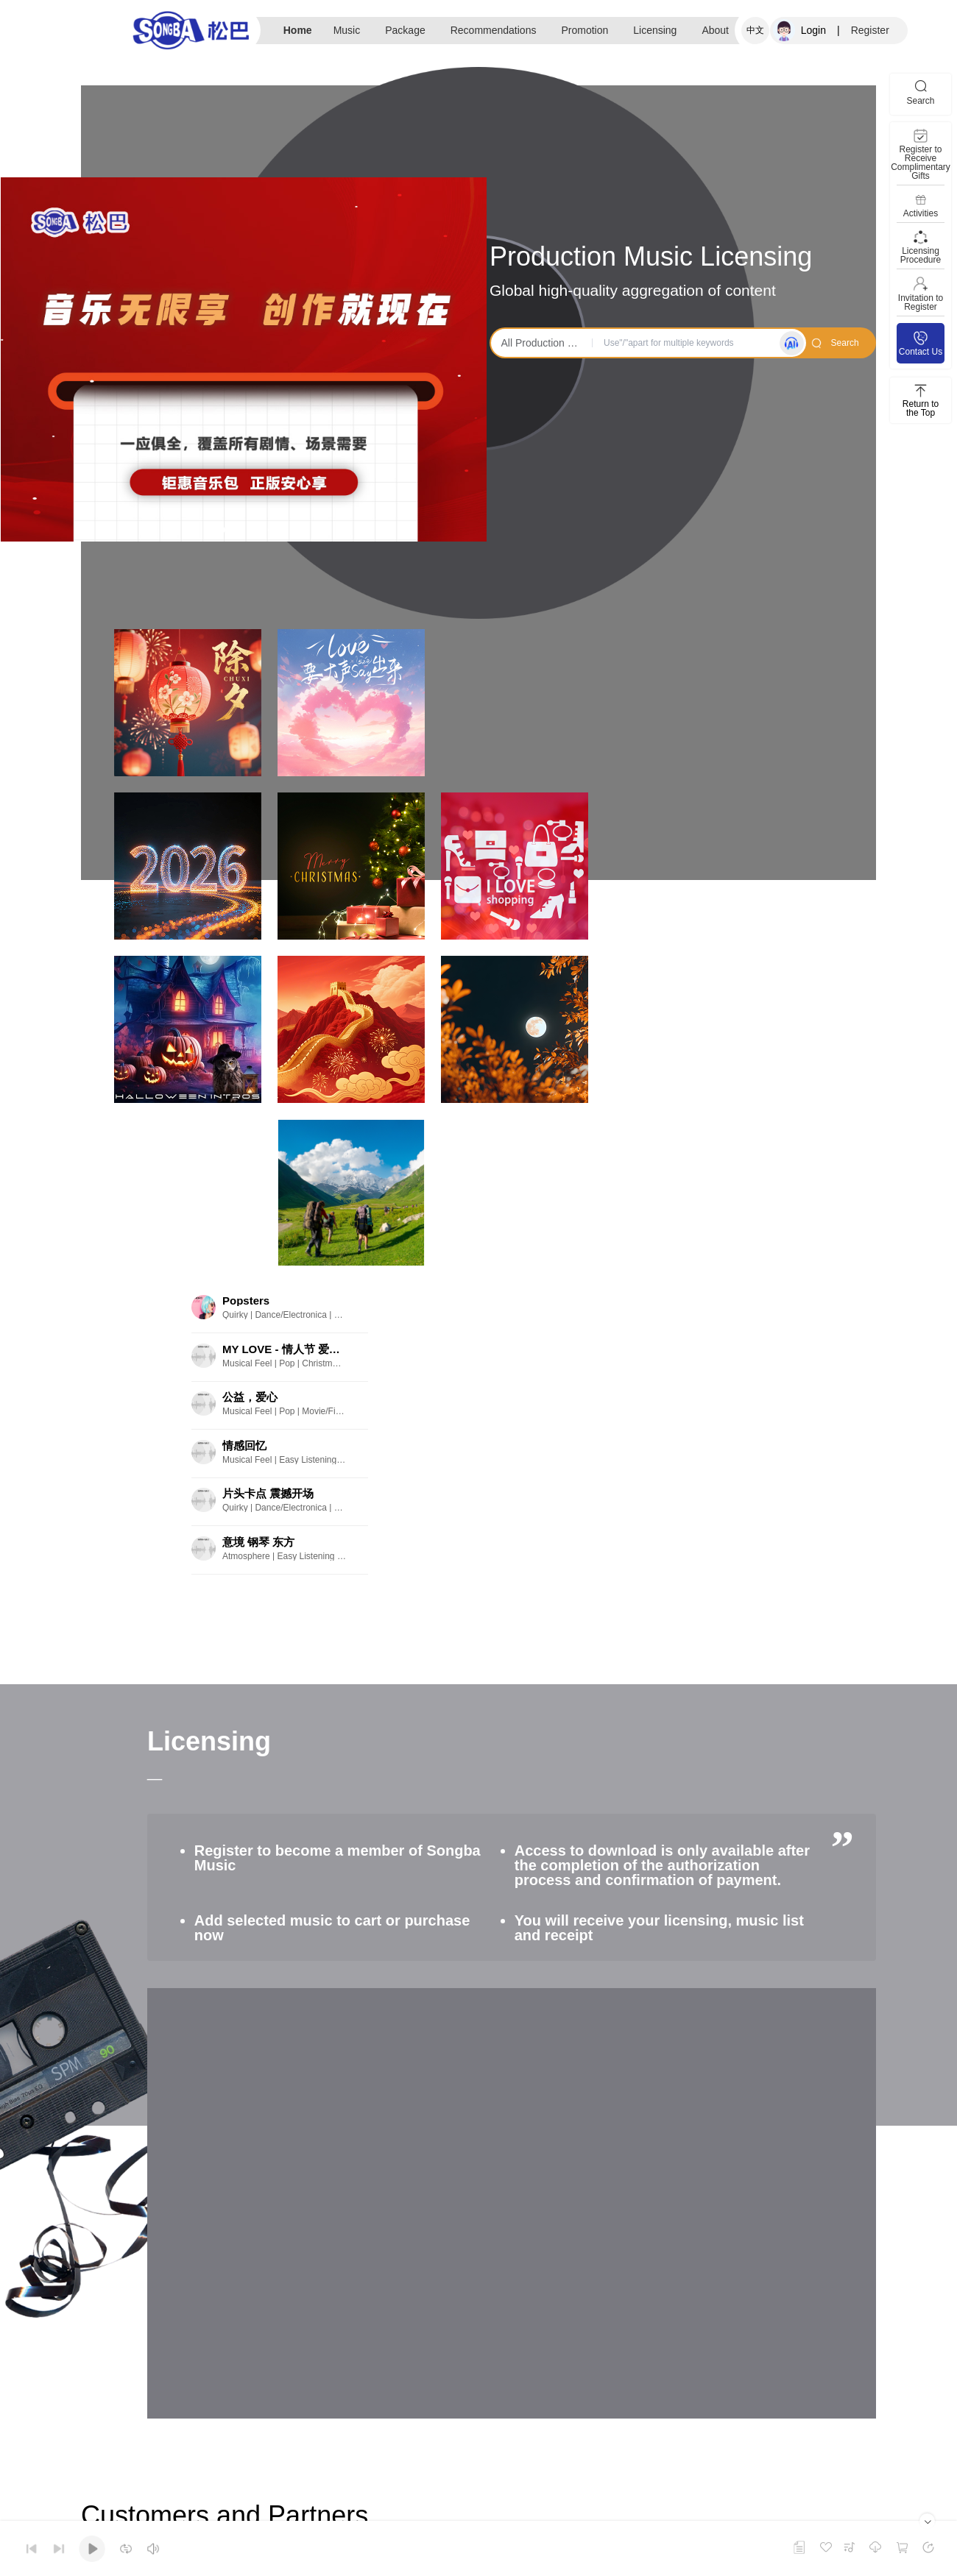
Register (870, 30)
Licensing (655, 30)
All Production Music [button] (543, 343)
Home (297, 30)
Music (347, 30)
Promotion (584, 30)
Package (405, 30)
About (715, 30)
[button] (222, 530)
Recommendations (494, 30)
